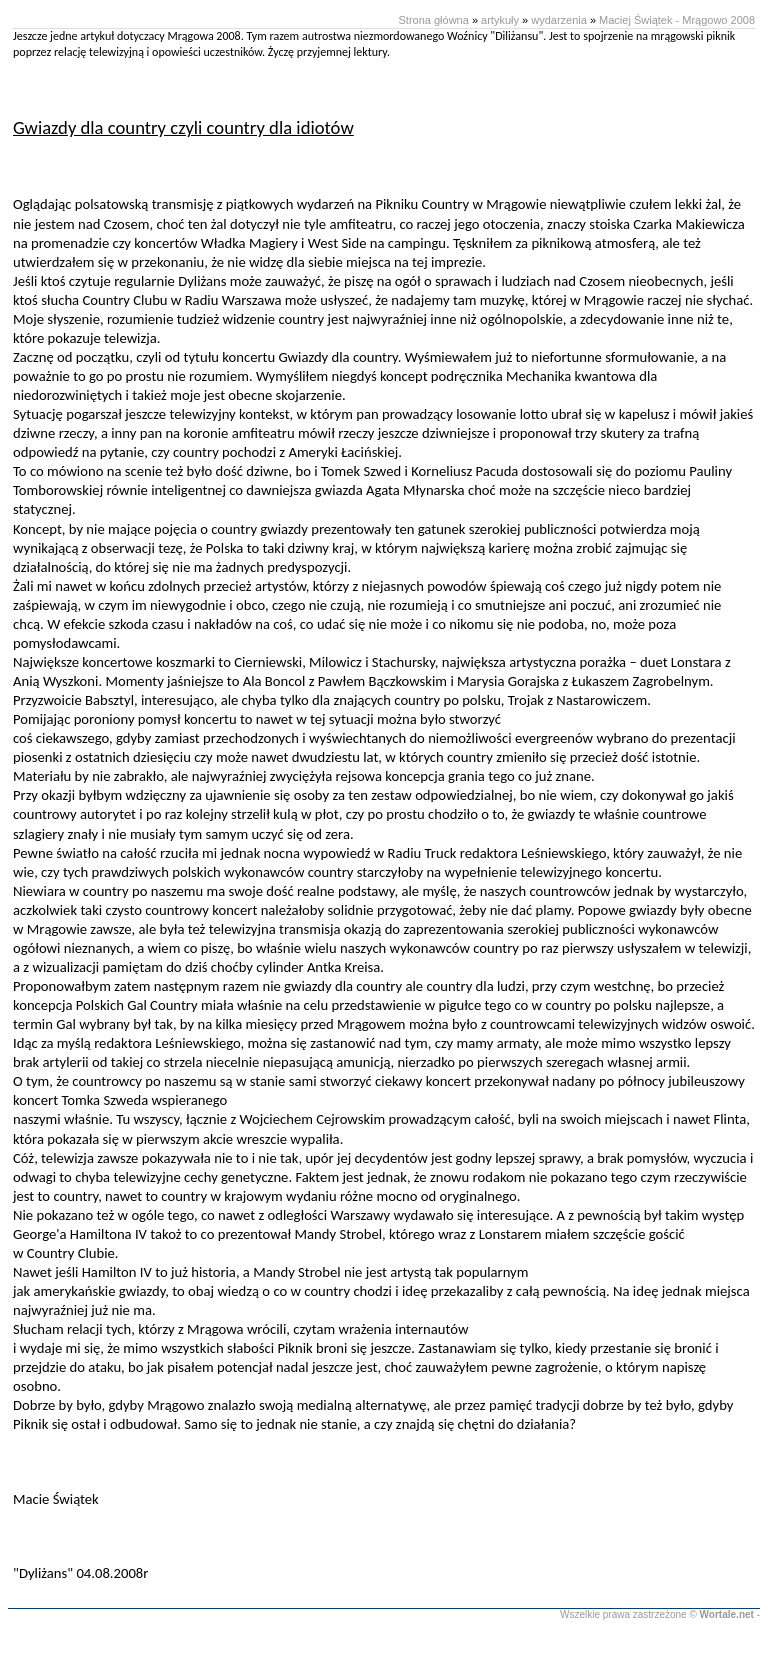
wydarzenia (559, 20)
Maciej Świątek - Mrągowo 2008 (677, 20)
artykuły (500, 20)
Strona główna (434, 20)
